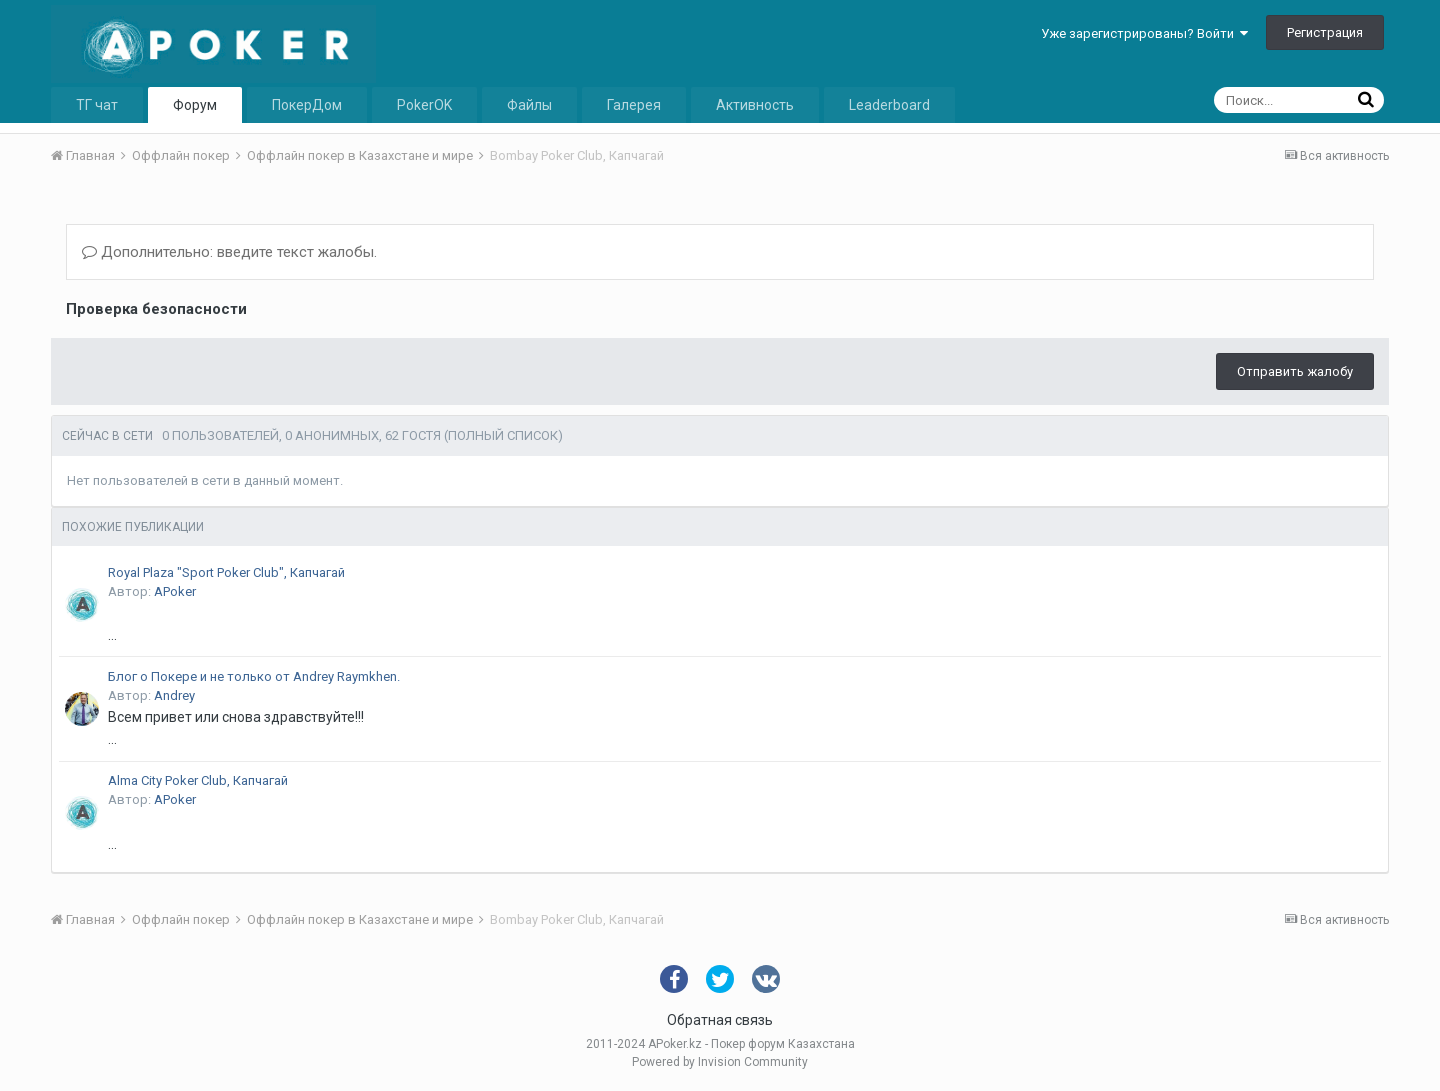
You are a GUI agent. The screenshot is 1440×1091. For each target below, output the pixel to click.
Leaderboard (889, 105)
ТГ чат (97, 105)
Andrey (174, 695)
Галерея (634, 105)
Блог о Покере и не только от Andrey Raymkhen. (254, 676)
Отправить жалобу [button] (1295, 371)
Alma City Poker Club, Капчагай (198, 780)
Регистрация (1325, 32)
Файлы (529, 105)
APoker (175, 591)
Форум (195, 105)
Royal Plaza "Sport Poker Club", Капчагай (226, 572)
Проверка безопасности (156, 309)
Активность (755, 105)
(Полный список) (503, 435)
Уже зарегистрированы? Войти (1144, 33)
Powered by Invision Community (720, 1062)
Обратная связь (720, 1020)
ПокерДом (307, 105)
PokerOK (424, 105)
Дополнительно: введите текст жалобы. (229, 252)
